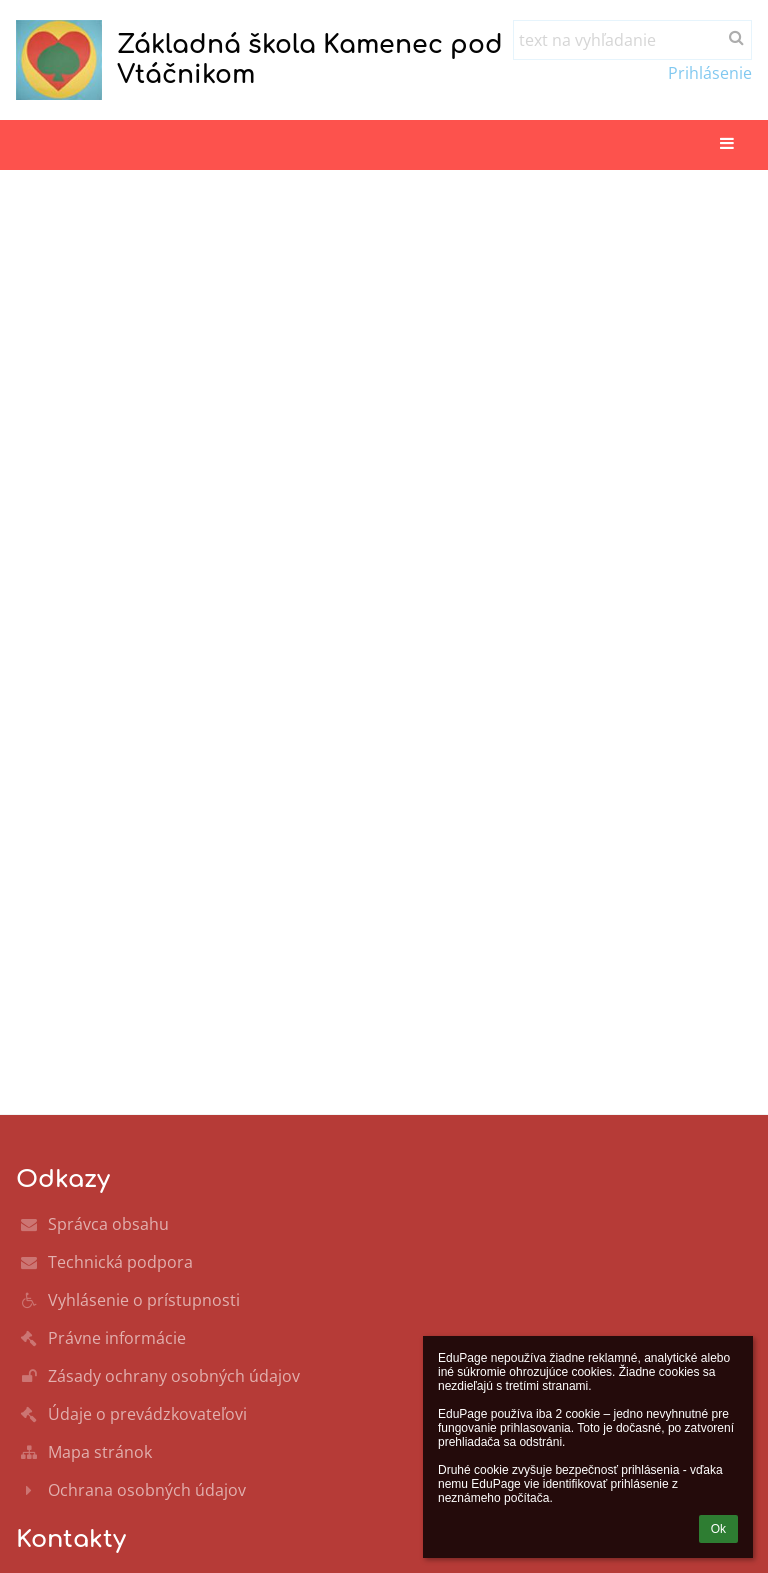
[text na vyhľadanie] (632, 40)
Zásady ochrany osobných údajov (174, 1376)
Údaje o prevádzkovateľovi (147, 1414)
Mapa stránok (100, 1452)
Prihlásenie (710, 73)
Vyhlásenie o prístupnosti (144, 1300)
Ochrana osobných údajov (147, 1490)
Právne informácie (117, 1338)
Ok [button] (718, 1529)
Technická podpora (120, 1262)
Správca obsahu (108, 1224)
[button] (726, 144)
